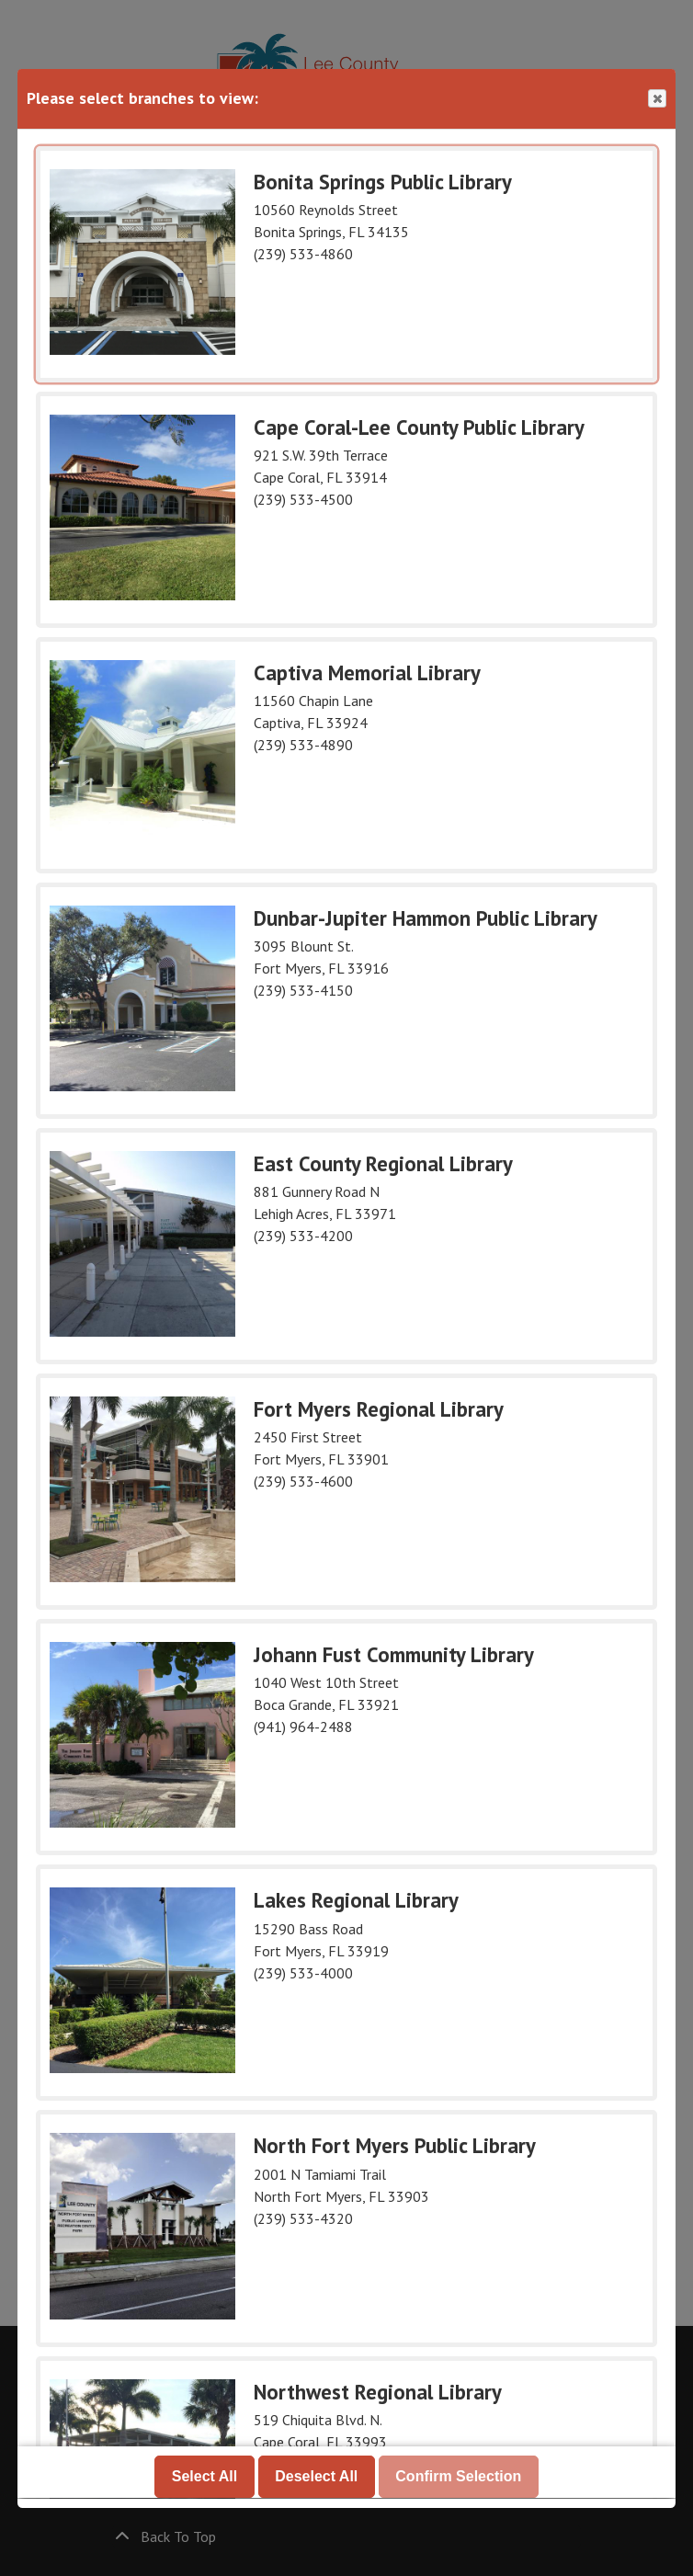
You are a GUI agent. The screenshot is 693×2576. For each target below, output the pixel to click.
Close (656, 99)
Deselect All (316, 2477)
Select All (204, 2477)
